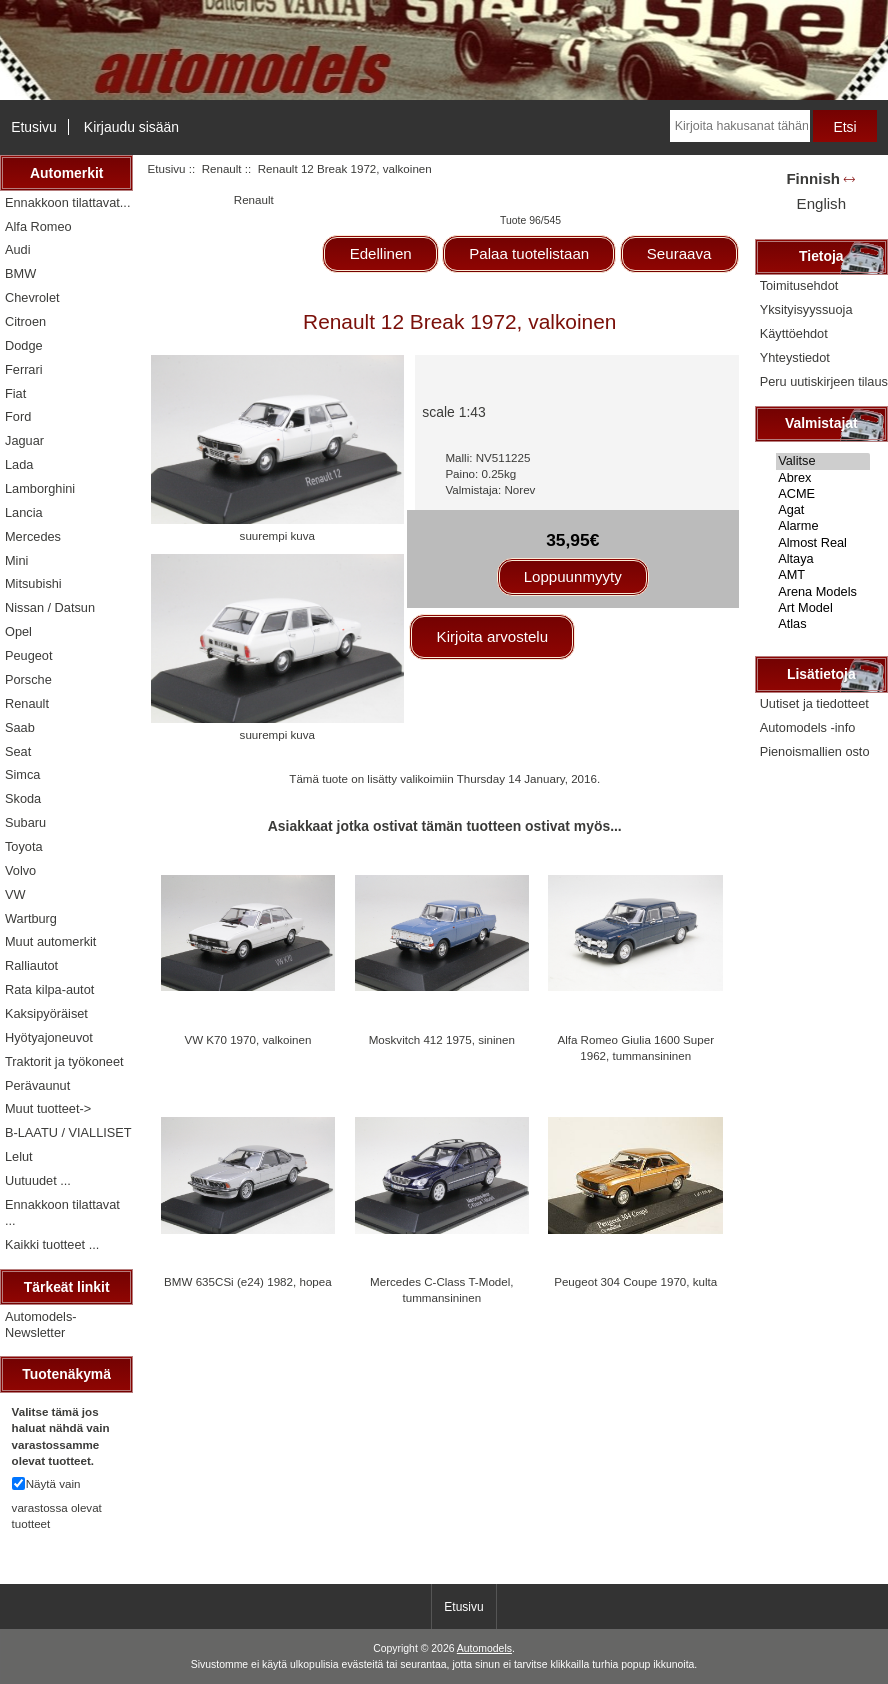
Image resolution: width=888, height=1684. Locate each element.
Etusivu (34, 127)
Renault (222, 168)
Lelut (19, 1156)
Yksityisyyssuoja (806, 309)
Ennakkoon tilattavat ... (62, 1212)
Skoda (23, 798)
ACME (823, 494)
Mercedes (33, 536)
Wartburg (31, 918)
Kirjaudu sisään (131, 127)
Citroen (25, 321)
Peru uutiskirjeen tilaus (824, 381)
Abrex (823, 478)
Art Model (823, 608)
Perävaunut (37, 1085)
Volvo (20, 870)
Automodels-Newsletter (41, 1324)
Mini (16, 560)
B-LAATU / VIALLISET (68, 1132)
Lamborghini (40, 488)
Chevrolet (32, 297)
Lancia (24, 512)
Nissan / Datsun (50, 607)
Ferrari (24, 369)
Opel (18, 631)
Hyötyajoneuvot (49, 1037)
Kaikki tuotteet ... (52, 1244)
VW (15, 894)
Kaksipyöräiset (46, 1013)
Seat (18, 751)
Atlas (823, 624)
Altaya (823, 559)
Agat (823, 510)
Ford (18, 416)
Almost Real (823, 543)
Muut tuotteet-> (48, 1108)
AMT (823, 575)
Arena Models (823, 592)
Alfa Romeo (38, 226)
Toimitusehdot (799, 285)
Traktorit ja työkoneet (64, 1061)
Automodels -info (808, 727)
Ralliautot (31, 965)
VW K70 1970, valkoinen (247, 1039)
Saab (20, 727)
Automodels (484, 1648)
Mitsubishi (33, 583)
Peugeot (29, 655)
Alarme (823, 526)
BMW (20, 273)
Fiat (15, 393)
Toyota (24, 846)
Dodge (24, 345)
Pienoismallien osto (815, 751)
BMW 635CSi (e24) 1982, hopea (248, 1281)
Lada (19, 464)
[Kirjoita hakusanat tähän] (740, 126)
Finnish (813, 178)
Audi (18, 249)
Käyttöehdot (794, 333)
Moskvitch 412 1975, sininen (442, 1039)
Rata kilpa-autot (49, 989)
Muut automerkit (50, 941)
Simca (22, 774)
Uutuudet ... (38, 1180)
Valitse (823, 461)
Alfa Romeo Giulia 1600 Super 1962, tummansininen (635, 1047)
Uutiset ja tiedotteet (814, 703)
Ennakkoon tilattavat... (67, 202)
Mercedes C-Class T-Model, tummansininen (441, 1289)
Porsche (28, 679)
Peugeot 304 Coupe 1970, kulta (635, 1281)
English (821, 203)
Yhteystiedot (795, 357)
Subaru (25, 822)
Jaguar (24, 440)
